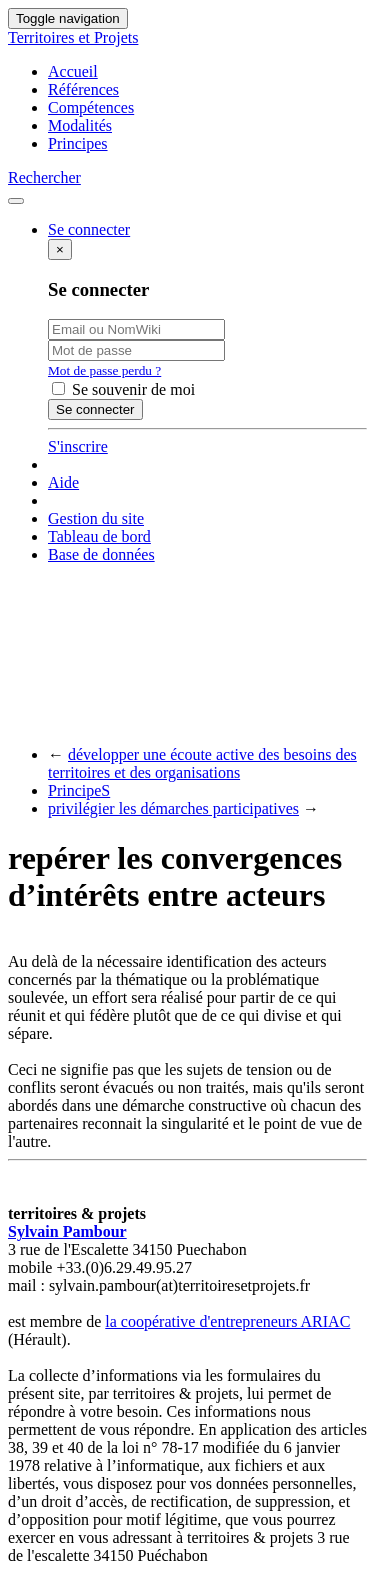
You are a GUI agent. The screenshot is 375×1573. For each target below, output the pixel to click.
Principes (78, 143)
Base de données (101, 554)
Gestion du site (96, 518)
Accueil (73, 71)
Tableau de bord (99, 536)
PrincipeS (79, 790)
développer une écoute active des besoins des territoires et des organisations (202, 763)
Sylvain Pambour (67, 1231)
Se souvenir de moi (123, 389)
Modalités (80, 125)
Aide (63, 482)
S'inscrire (78, 446)
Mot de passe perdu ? (104, 370)
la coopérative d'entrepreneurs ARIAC (227, 1321)
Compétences (91, 107)
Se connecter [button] (89, 229)
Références (83, 89)
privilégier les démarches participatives (173, 808)
